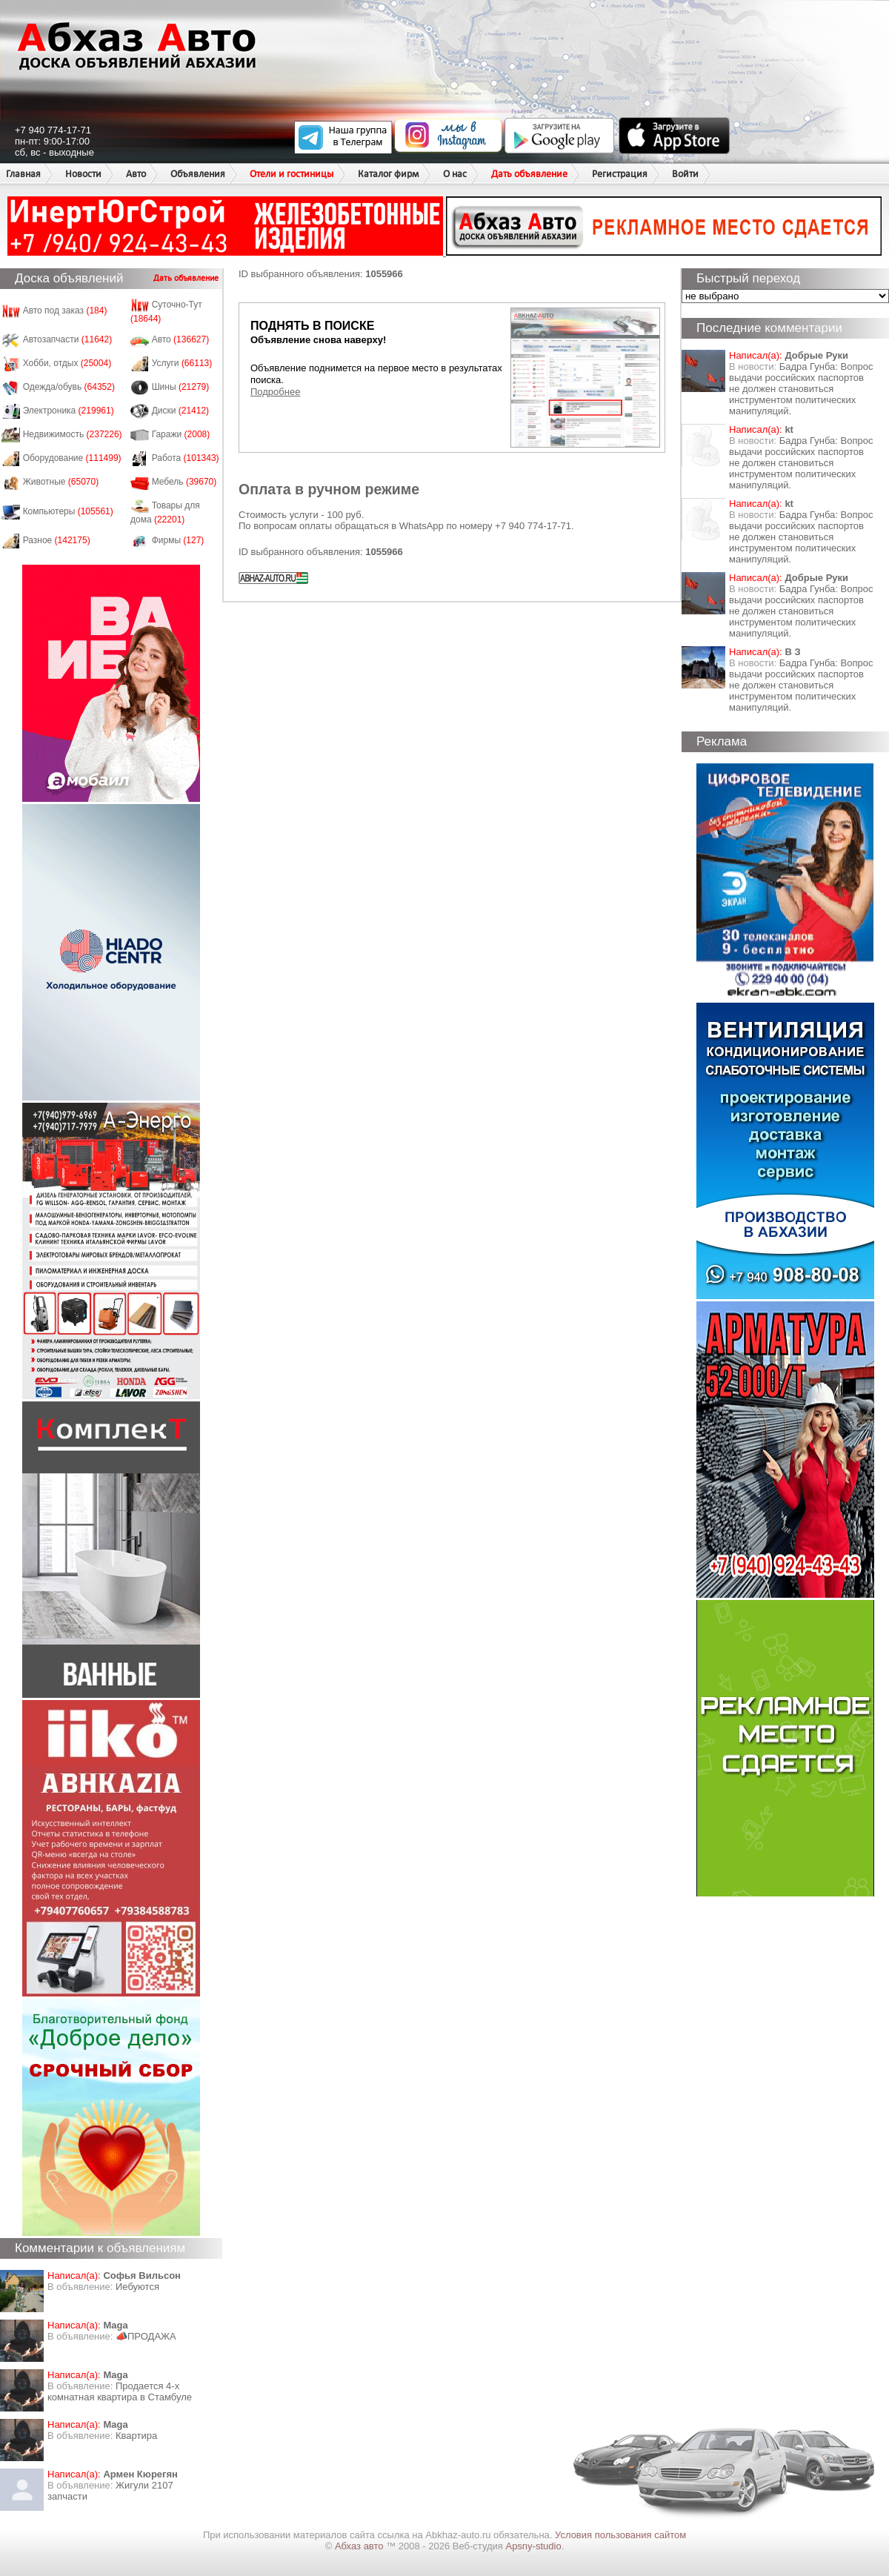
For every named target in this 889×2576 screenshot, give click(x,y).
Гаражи (181, 434)
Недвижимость (72, 434)
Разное (56, 540)
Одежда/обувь (69, 387)
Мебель (184, 482)
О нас (455, 173)
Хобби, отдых (67, 363)
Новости (83, 173)
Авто (136, 173)
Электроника (68, 410)
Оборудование (72, 458)
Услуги (182, 363)
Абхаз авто (360, 2546)
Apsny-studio (533, 2546)
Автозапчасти (68, 339)
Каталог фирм (388, 173)
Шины (181, 387)
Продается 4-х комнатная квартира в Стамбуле (119, 2391)
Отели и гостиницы (291, 173)
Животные (61, 482)
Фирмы (178, 540)
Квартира (136, 2435)
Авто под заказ (65, 310)
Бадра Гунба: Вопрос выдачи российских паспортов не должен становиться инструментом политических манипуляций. (801, 388)
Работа (185, 458)
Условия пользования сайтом (620, 2534)
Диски (181, 410)
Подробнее (275, 391)
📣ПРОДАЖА (146, 2336)
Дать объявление (529, 173)
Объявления (197, 173)
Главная (23, 173)
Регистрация (619, 173)
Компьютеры (68, 511)
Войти (685, 173)
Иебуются (137, 2286)
